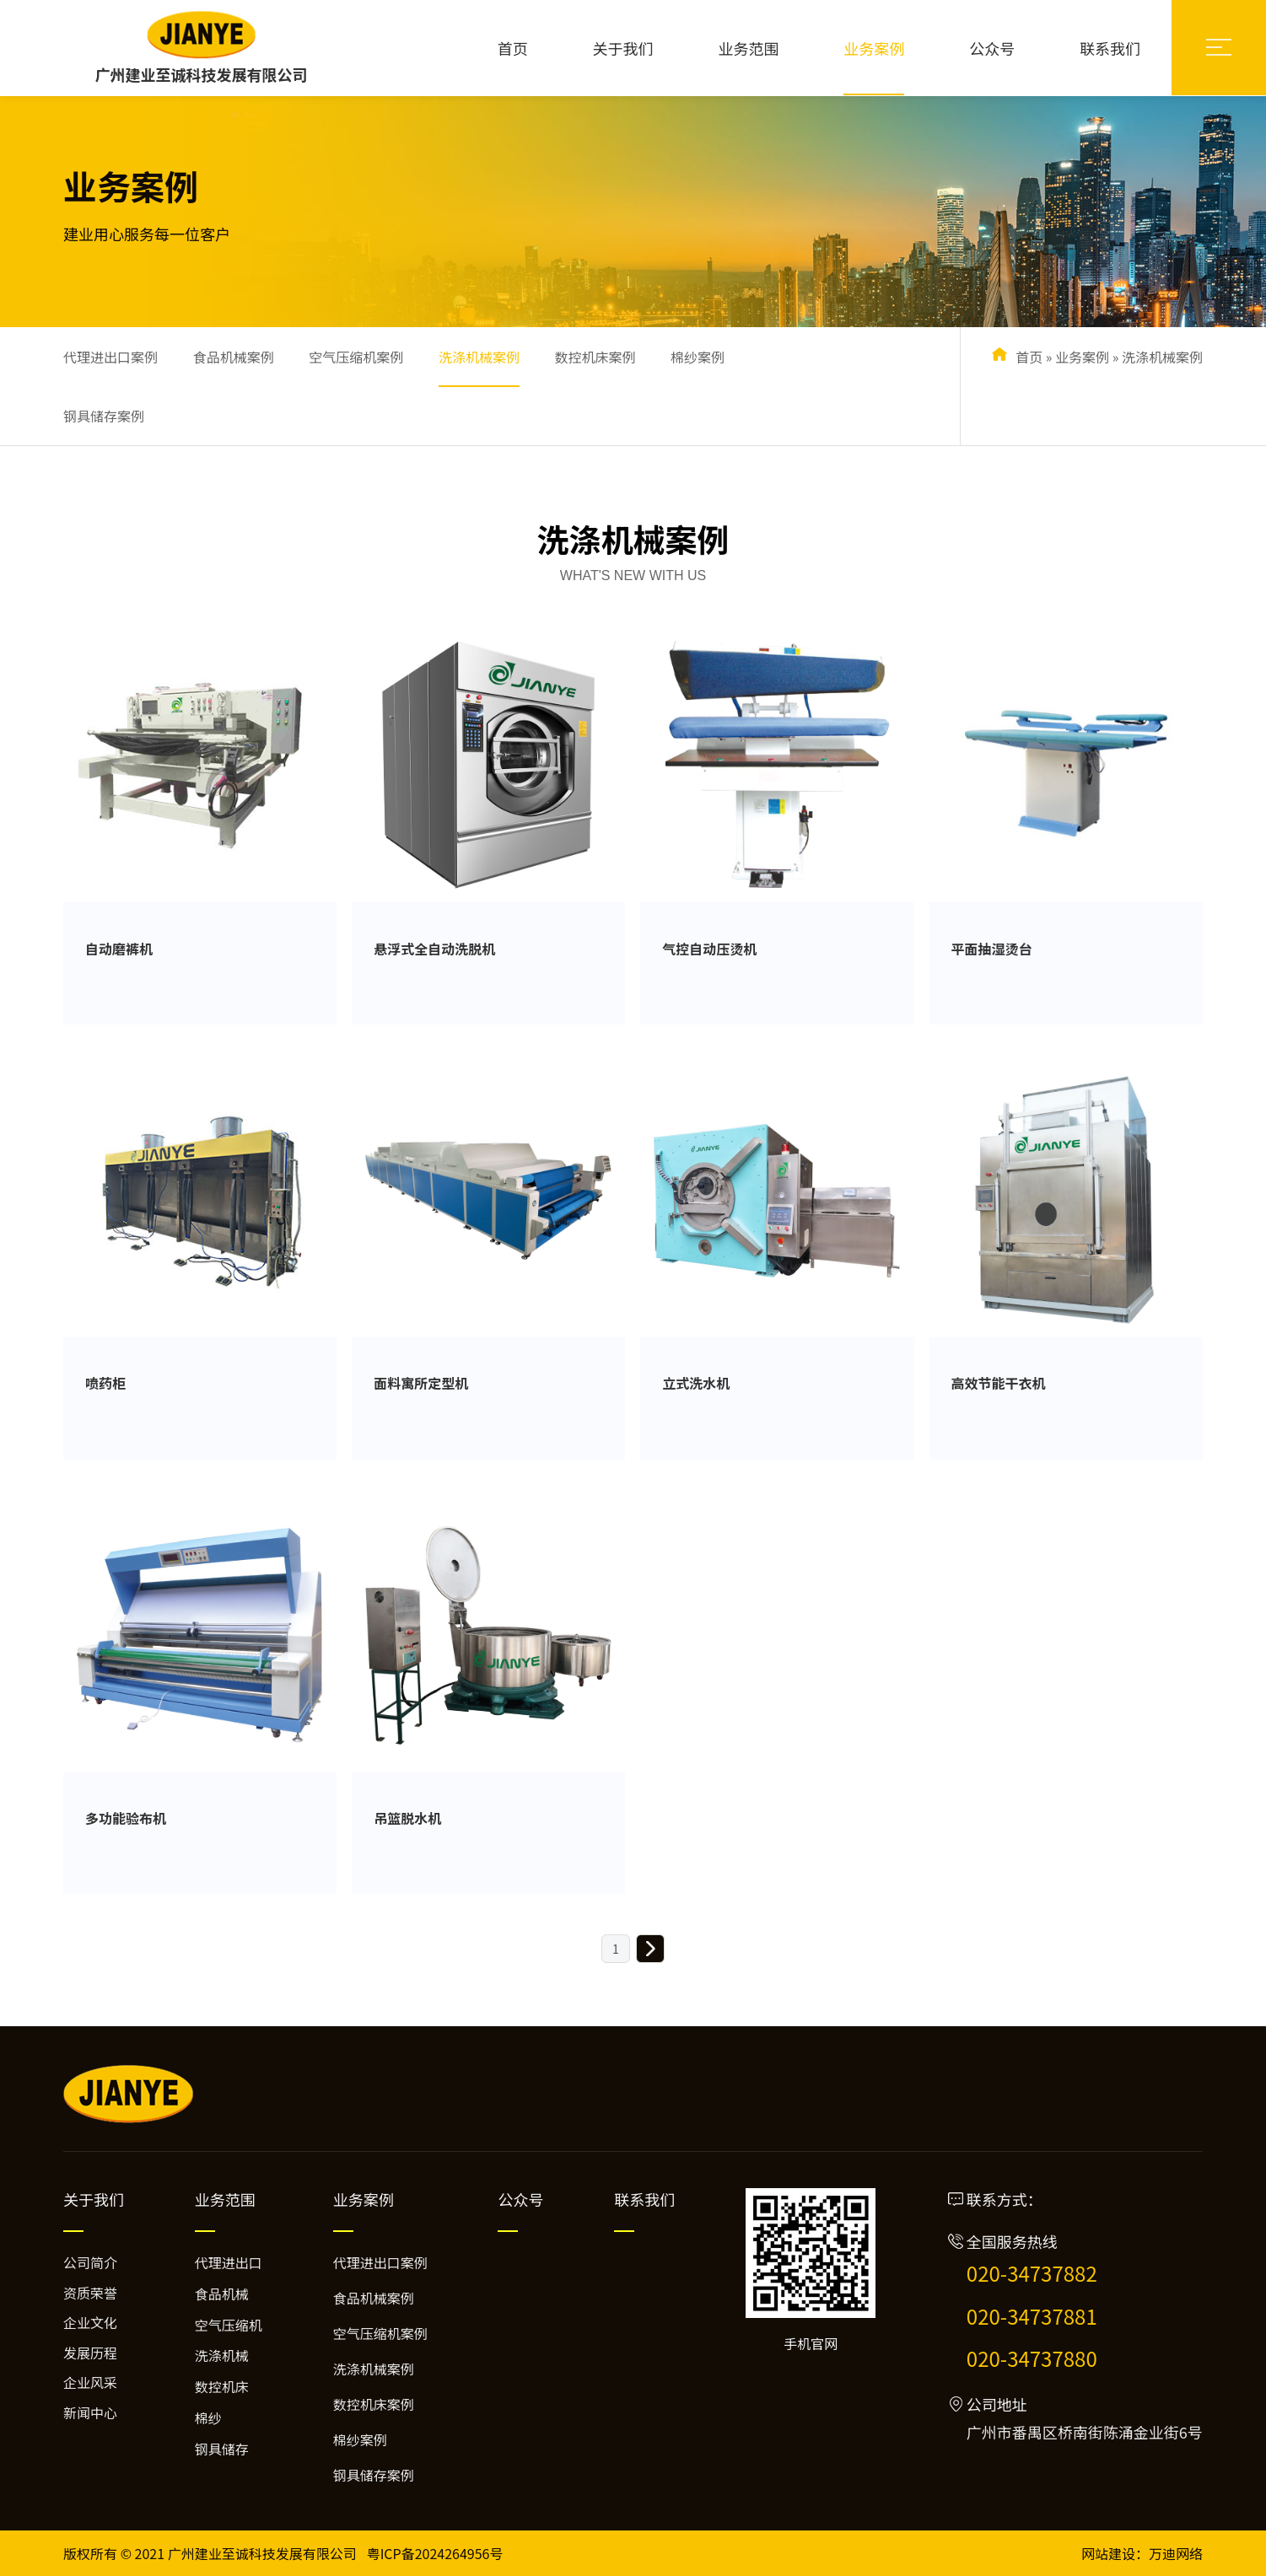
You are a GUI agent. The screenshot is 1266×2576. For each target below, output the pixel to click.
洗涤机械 (222, 2355)
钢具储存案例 (103, 416)
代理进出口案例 (110, 357)
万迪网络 (1176, 2553)
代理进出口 (228, 2262)
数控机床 (222, 2386)
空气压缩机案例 (356, 357)
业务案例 (873, 48)
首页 (513, 48)
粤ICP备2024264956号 (435, 2553)
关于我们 (623, 48)
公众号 (992, 48)
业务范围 (748, 48)
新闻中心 (90, 2412)
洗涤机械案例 (479, 357)
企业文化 (90, 2322)
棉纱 (208, 2417)
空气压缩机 (228, 2325)
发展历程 (90, 2352)
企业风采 (90, 2382)
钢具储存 (222, 2449)
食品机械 (222, 2293)
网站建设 (1108, 2553)
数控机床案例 (594, 357)
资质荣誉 (90, 2293)
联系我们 (1110, 48)
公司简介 (90, 2262)
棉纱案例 (698, 357)
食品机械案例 (233, 357)
